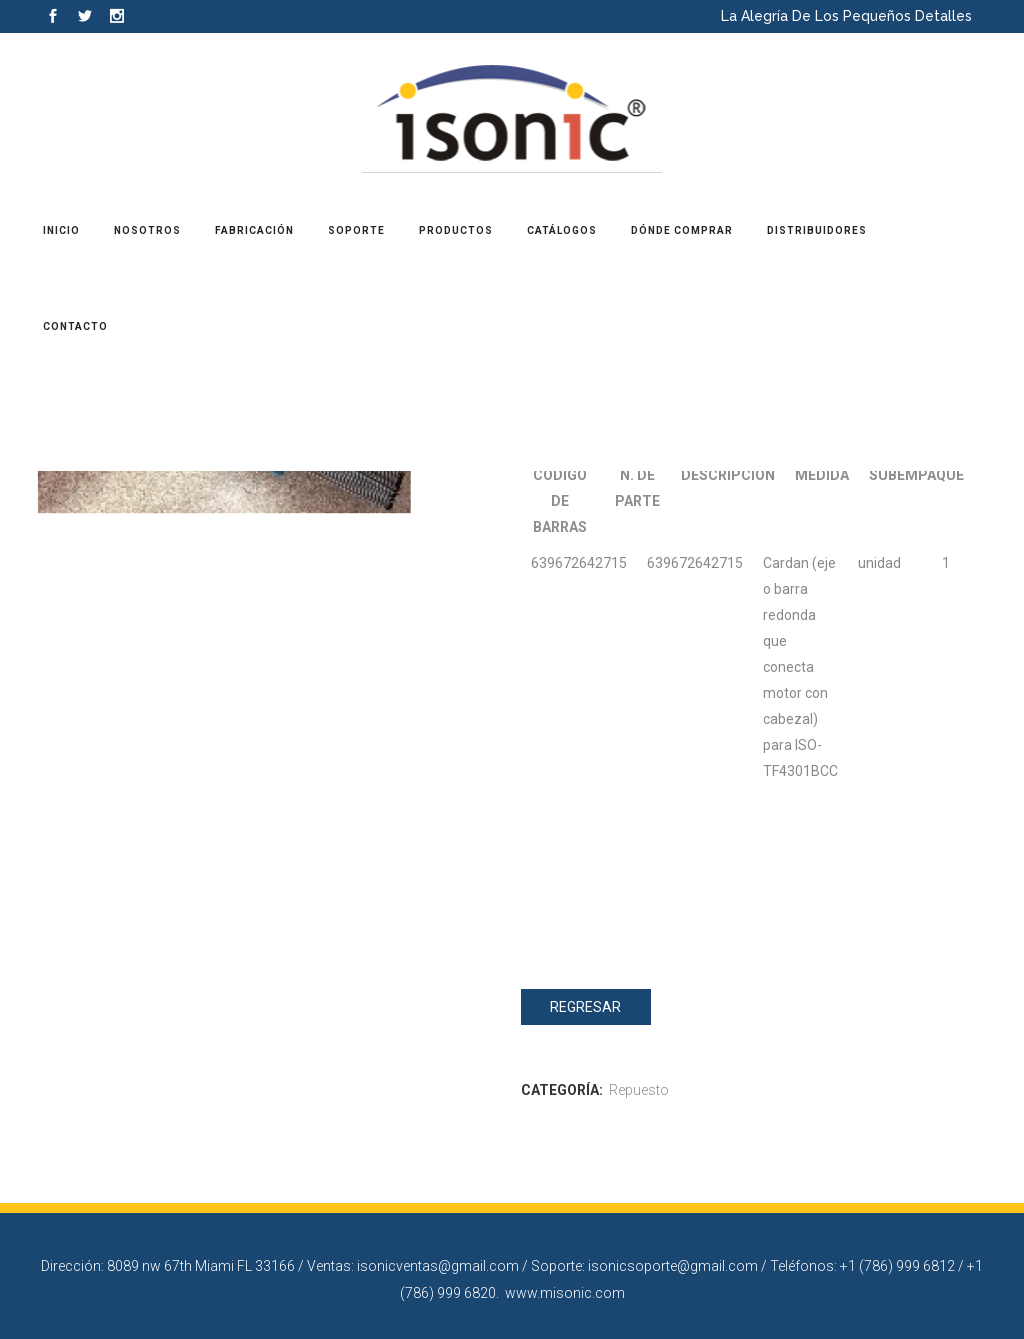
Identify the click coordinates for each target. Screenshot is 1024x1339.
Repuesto (639, 1090)
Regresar (585, 1007)
